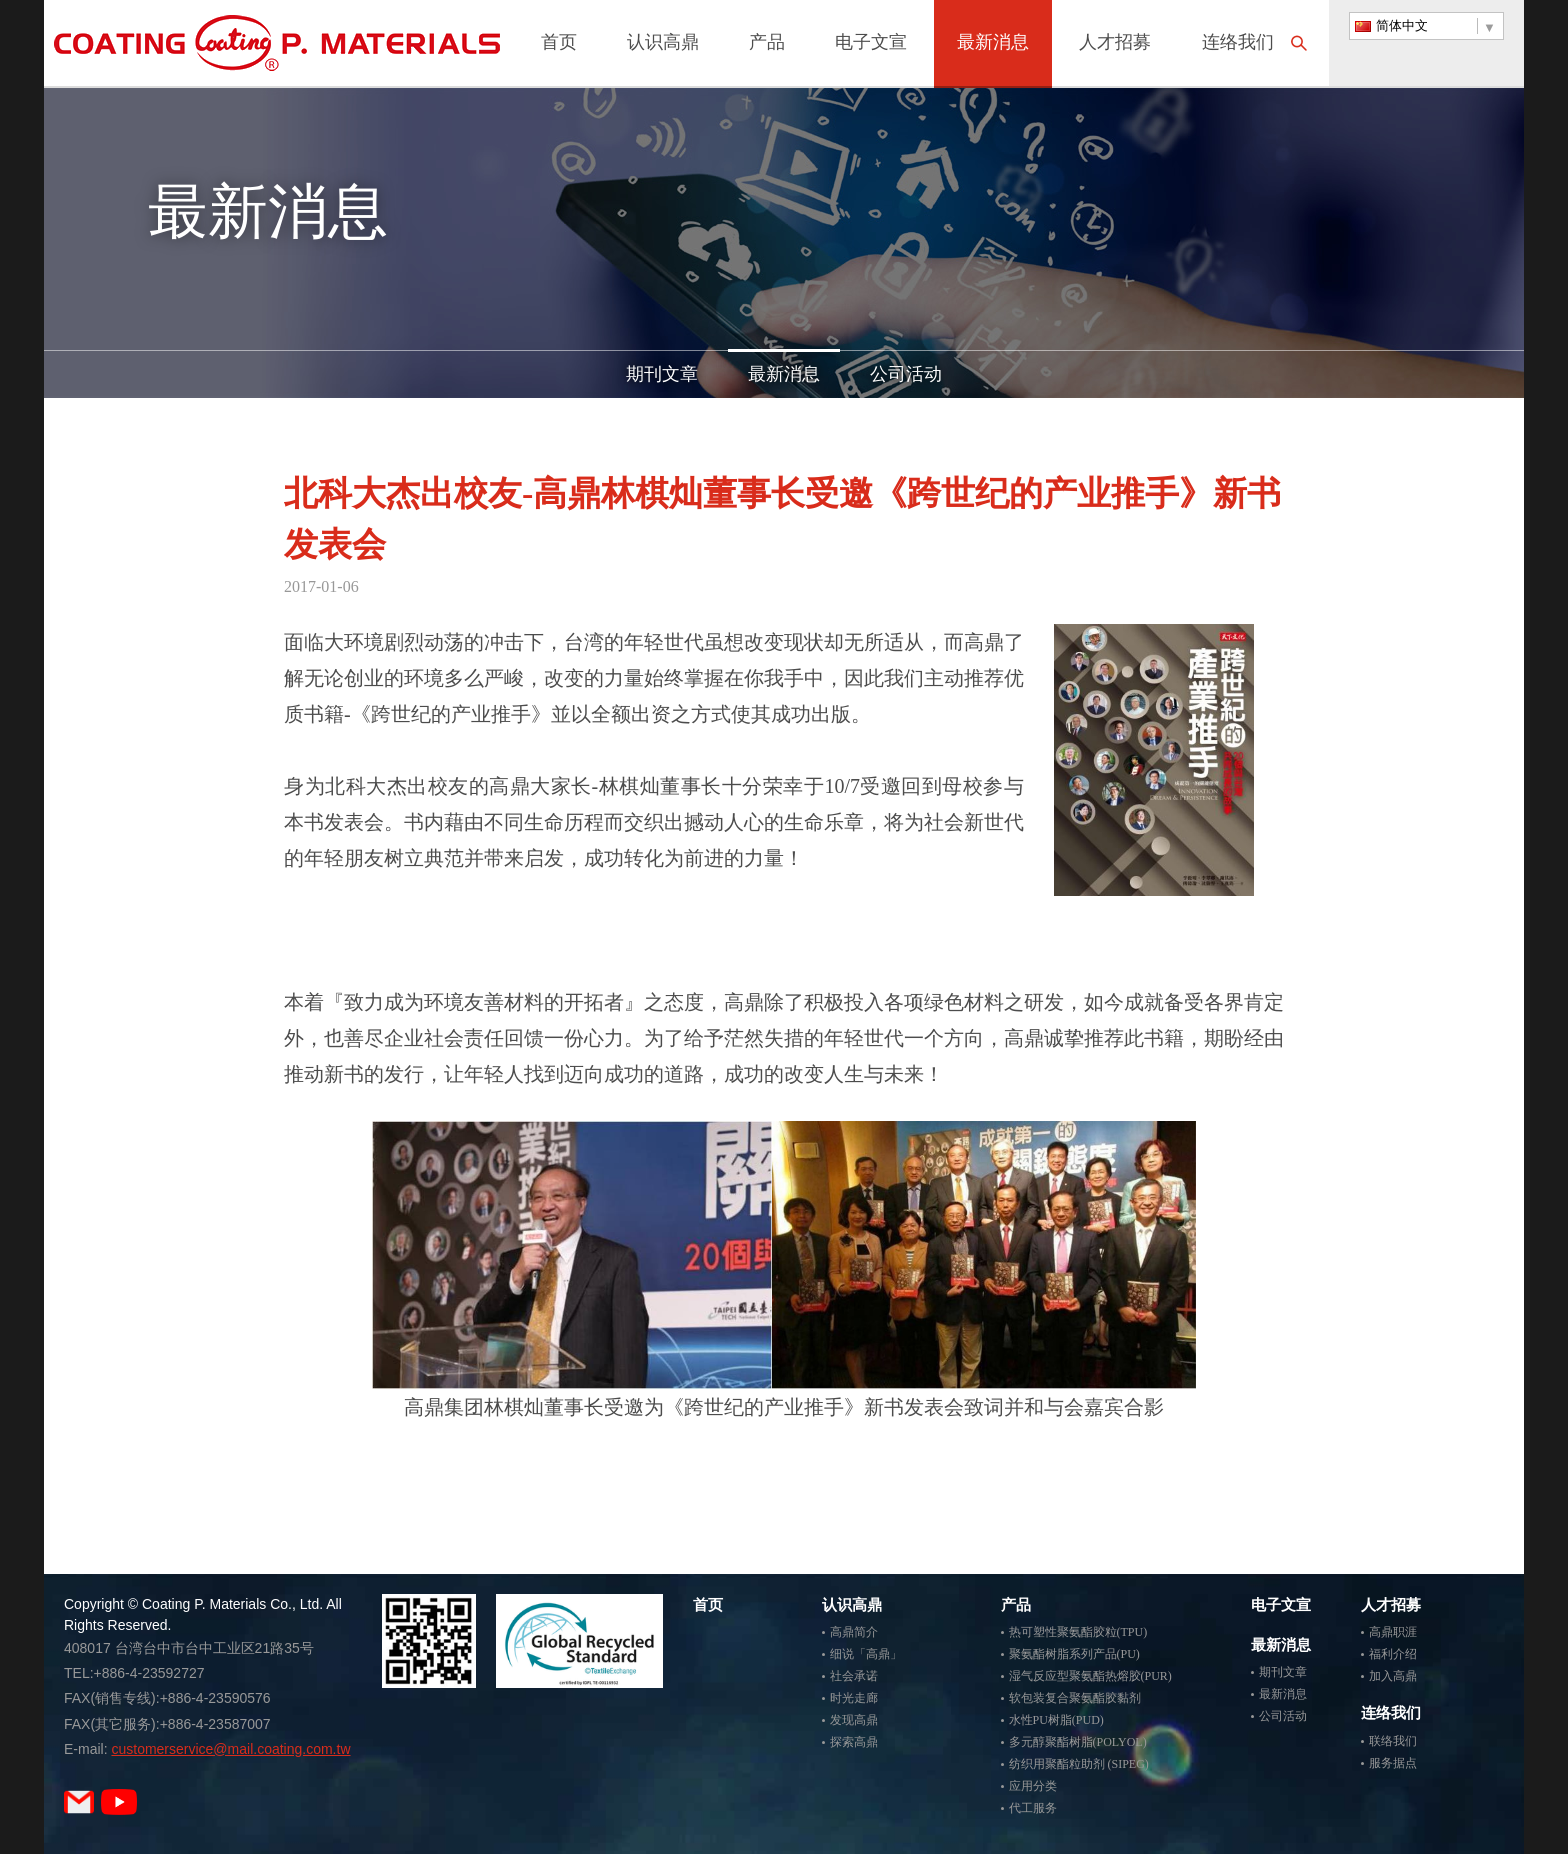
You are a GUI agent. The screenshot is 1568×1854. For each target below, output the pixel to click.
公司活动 (906, 374)
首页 (559, 44)
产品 (767, 44)
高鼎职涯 (1393, 1632)
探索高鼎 (854, 1742)
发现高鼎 (854, 1720)
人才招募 (1115, 44)
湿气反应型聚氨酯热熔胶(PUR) (1090, 1676)
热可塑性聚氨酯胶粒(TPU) (1078, 1632)
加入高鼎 (1393, 1676)
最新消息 (993, 44)
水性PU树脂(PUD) (1056, 1720)
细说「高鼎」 (866, 1654)
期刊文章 (662, 374)
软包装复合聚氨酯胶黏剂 (1075, 1698)
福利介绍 (1393, 1654)
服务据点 (1393, 1763)
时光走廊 (854, 1698)
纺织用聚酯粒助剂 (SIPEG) (1079, 1764)
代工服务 (1033, 1808)
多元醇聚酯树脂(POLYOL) (1078, 1742)
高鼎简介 (854, 1632)
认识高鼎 (663, 44)
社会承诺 (854, 1676)
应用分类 (1033, 1786)
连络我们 (1238, 44)
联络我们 (1393, 1741)
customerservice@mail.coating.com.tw (230, 1749)
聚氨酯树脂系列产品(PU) (1074, 1654)
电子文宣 (871, 44)
